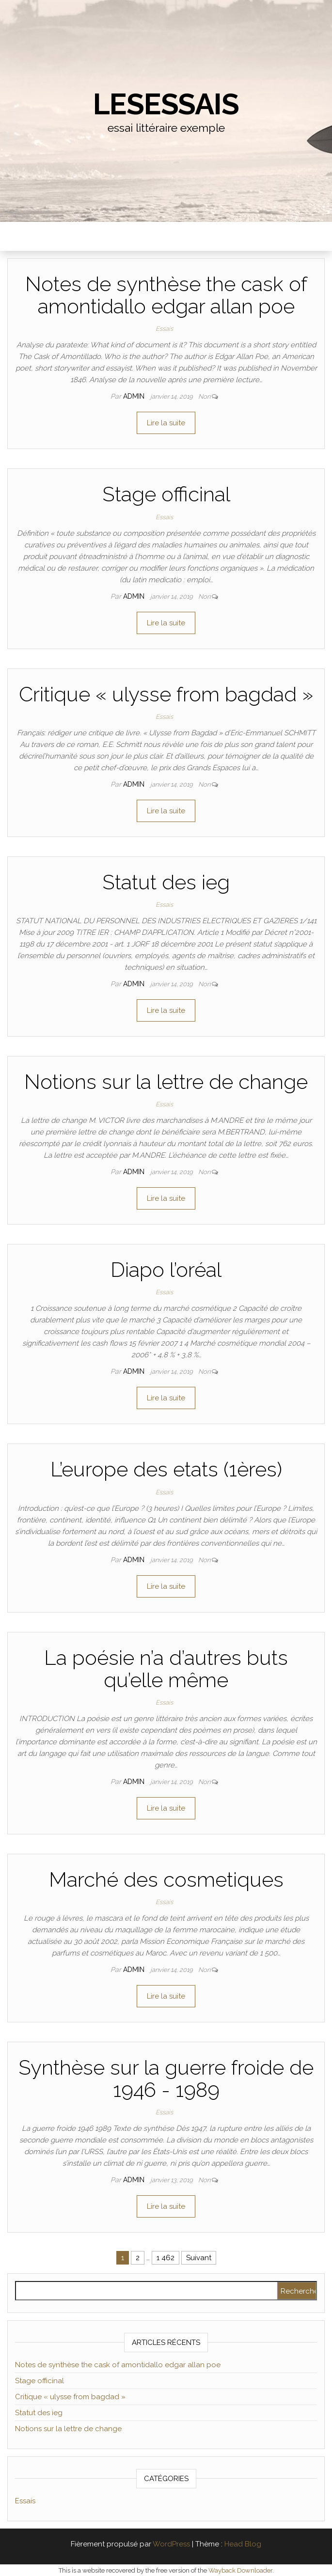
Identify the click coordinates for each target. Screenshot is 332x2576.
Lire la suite (166, 423)
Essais (164, 328)
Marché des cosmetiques (166, 1880)
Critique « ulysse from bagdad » (166, 694)
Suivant (198, 2257)
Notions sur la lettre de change (166, 1082)
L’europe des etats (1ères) (166, 1469)
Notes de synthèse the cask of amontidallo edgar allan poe (166, 295)
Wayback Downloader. (241, 2570)
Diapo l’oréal (166, 1270)
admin (134, 396)
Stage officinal (166, 494)
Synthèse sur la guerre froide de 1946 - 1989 (166, 2079)
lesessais (165, 104)
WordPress (171, 2544)
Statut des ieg (166, 882)
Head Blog (242, 2544)
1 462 (165, 2257)
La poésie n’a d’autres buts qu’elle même (166, 1669)
